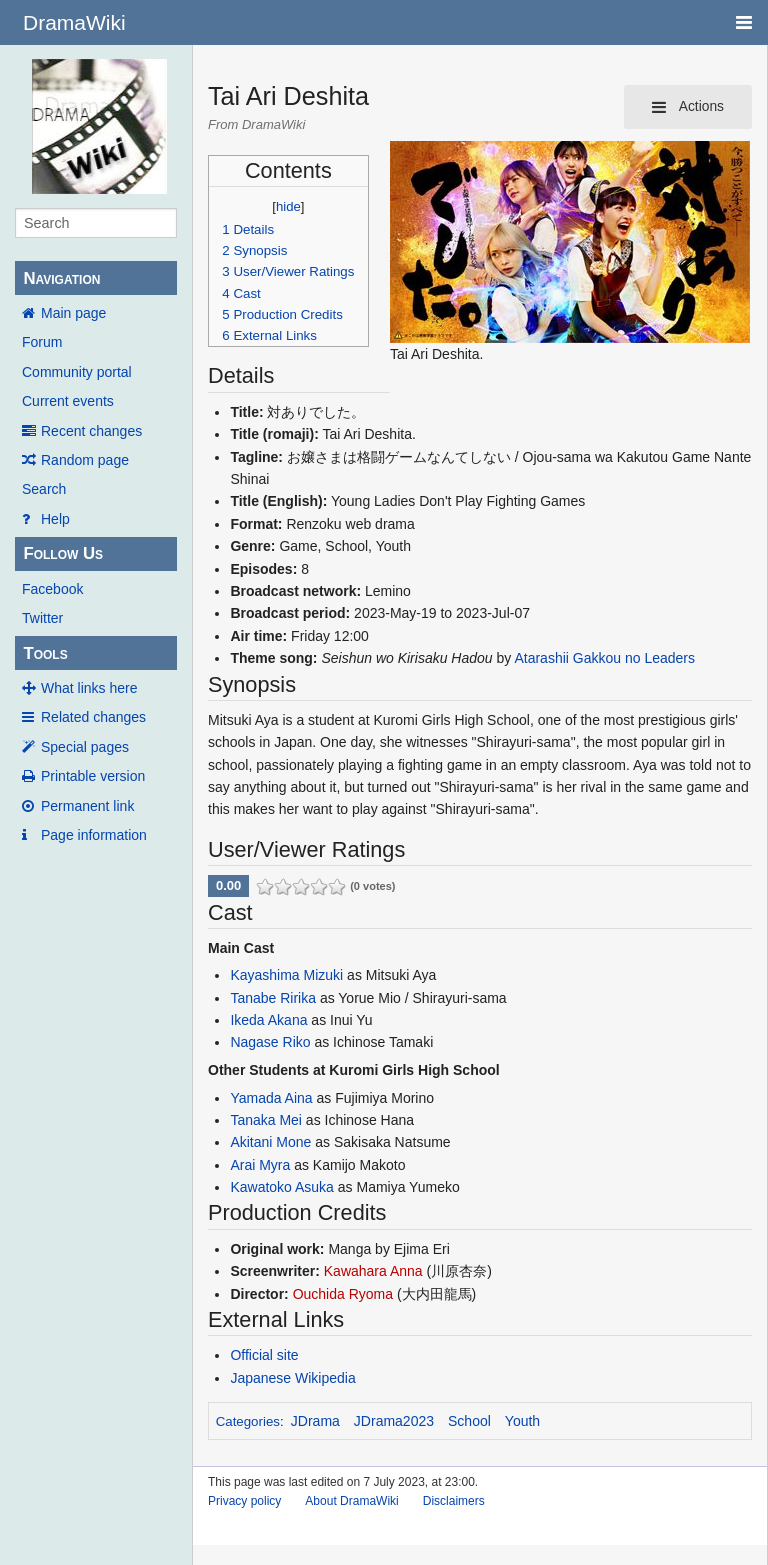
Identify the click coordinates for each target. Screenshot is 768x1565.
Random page (85, 460)
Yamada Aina (271, 1098)
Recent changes (91, 431)
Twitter (42, 618)
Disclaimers (454, 1501)
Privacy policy (244, 1501)
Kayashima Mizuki (286, 975)
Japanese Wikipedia (292, 1378)
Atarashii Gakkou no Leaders (604, 658)
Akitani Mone (270, 1142)
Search (44, 489)
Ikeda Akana (268, 1020)
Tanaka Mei (266, 1120)
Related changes (93, 717)
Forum (42, 342)
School (469, 1421)
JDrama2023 (394, 1421)
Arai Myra (260, 1165)
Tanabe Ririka (273, 998)
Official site (264, 1355)
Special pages (85, 747)
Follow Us (63, 553)
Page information (94, 835)
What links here (89, 688)
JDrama (315, 1421)
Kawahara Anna (373, 1271)
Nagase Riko (270, 1042)
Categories (248, 1421)
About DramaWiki (351, 1501)
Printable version (93, 776)
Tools (45, 653)
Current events (68, 401)
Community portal (77, 372)
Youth (522, 1421)
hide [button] (288, 206)
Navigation (61, 278)
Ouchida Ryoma (343, 1294)
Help (55, 519)
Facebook (52, 589)
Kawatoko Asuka (282, 1187)
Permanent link (87, 806)
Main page (73, 313)
